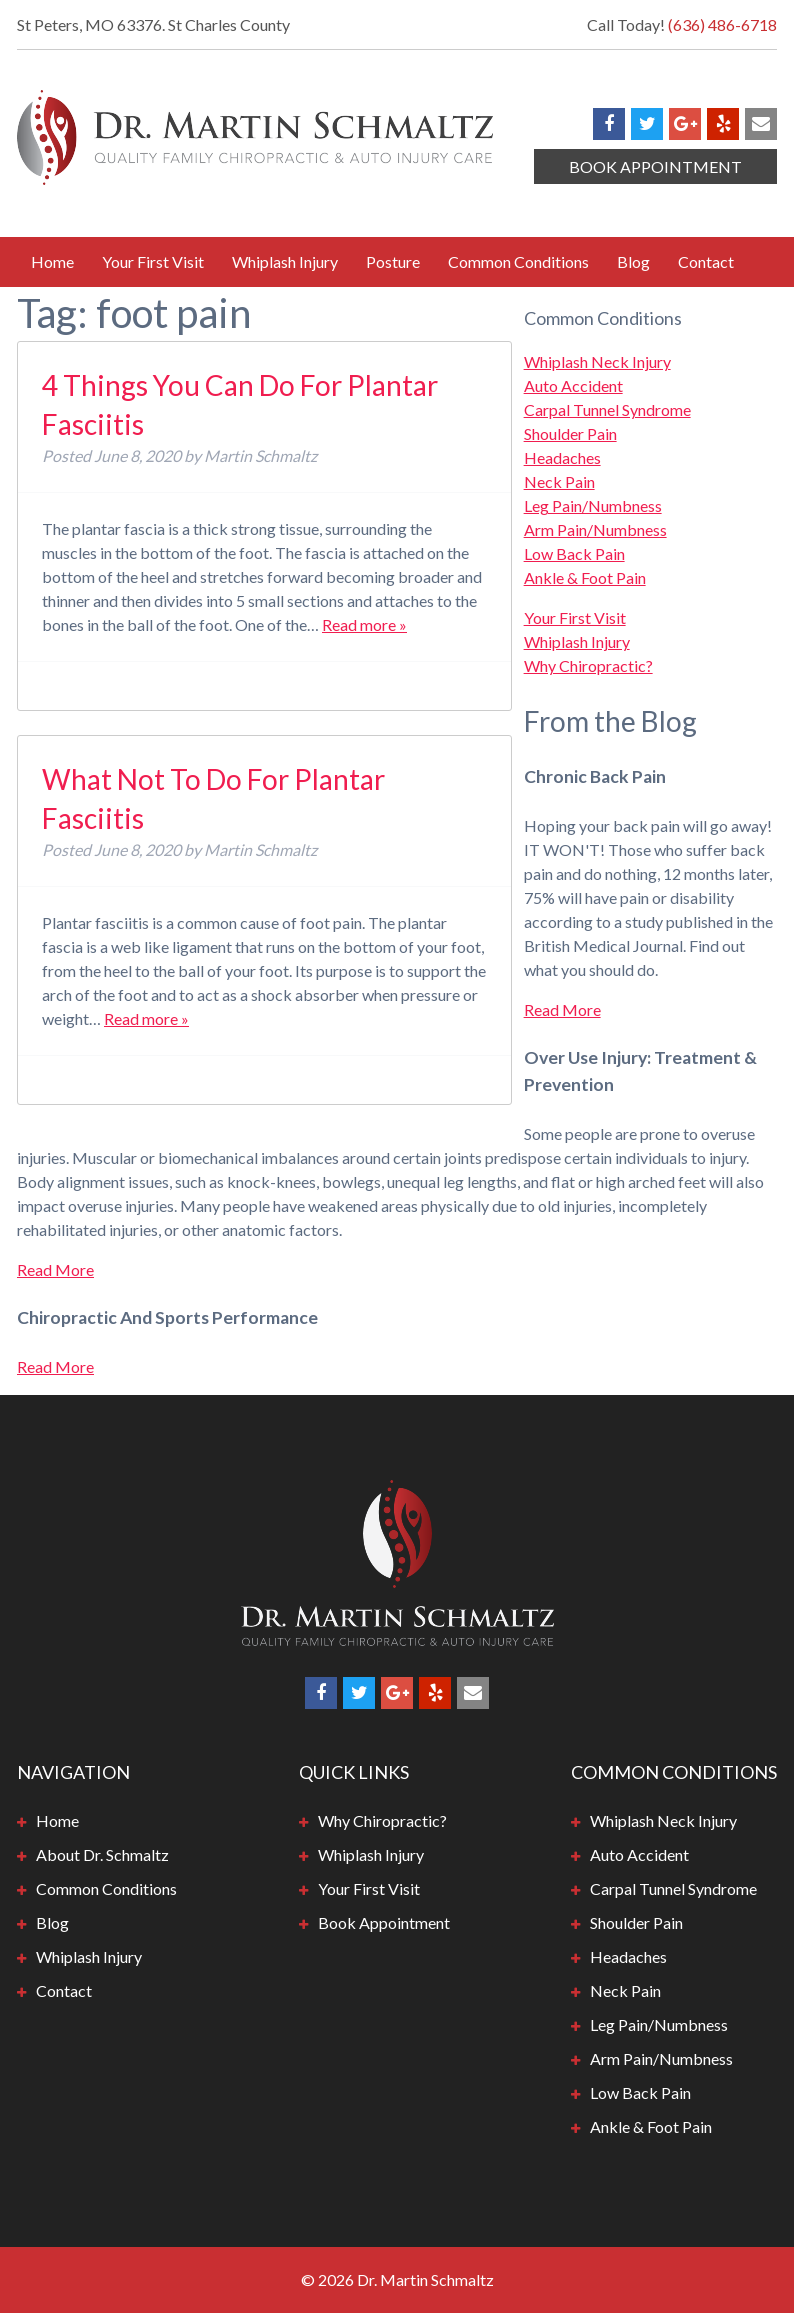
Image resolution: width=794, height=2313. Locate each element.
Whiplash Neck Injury (597, 361)
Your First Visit (153, 261)
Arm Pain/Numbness (595, 529)
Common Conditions (518, 261)
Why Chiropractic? (588, 665)
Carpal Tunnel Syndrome (607, 409)
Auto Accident (573, 385)
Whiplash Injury (285, 261)
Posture (393, 261)
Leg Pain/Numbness (593, 505)
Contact (706, 261)
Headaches (562, 457)
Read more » (364, 624)
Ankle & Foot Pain (585, 577)
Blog (633, 261)
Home (52, 261)
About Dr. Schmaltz (102, 1854)
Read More (562, 1009)
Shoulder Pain (570, 433)
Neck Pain (559, 481)
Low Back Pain (574, 553)
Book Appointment (655, 166)
